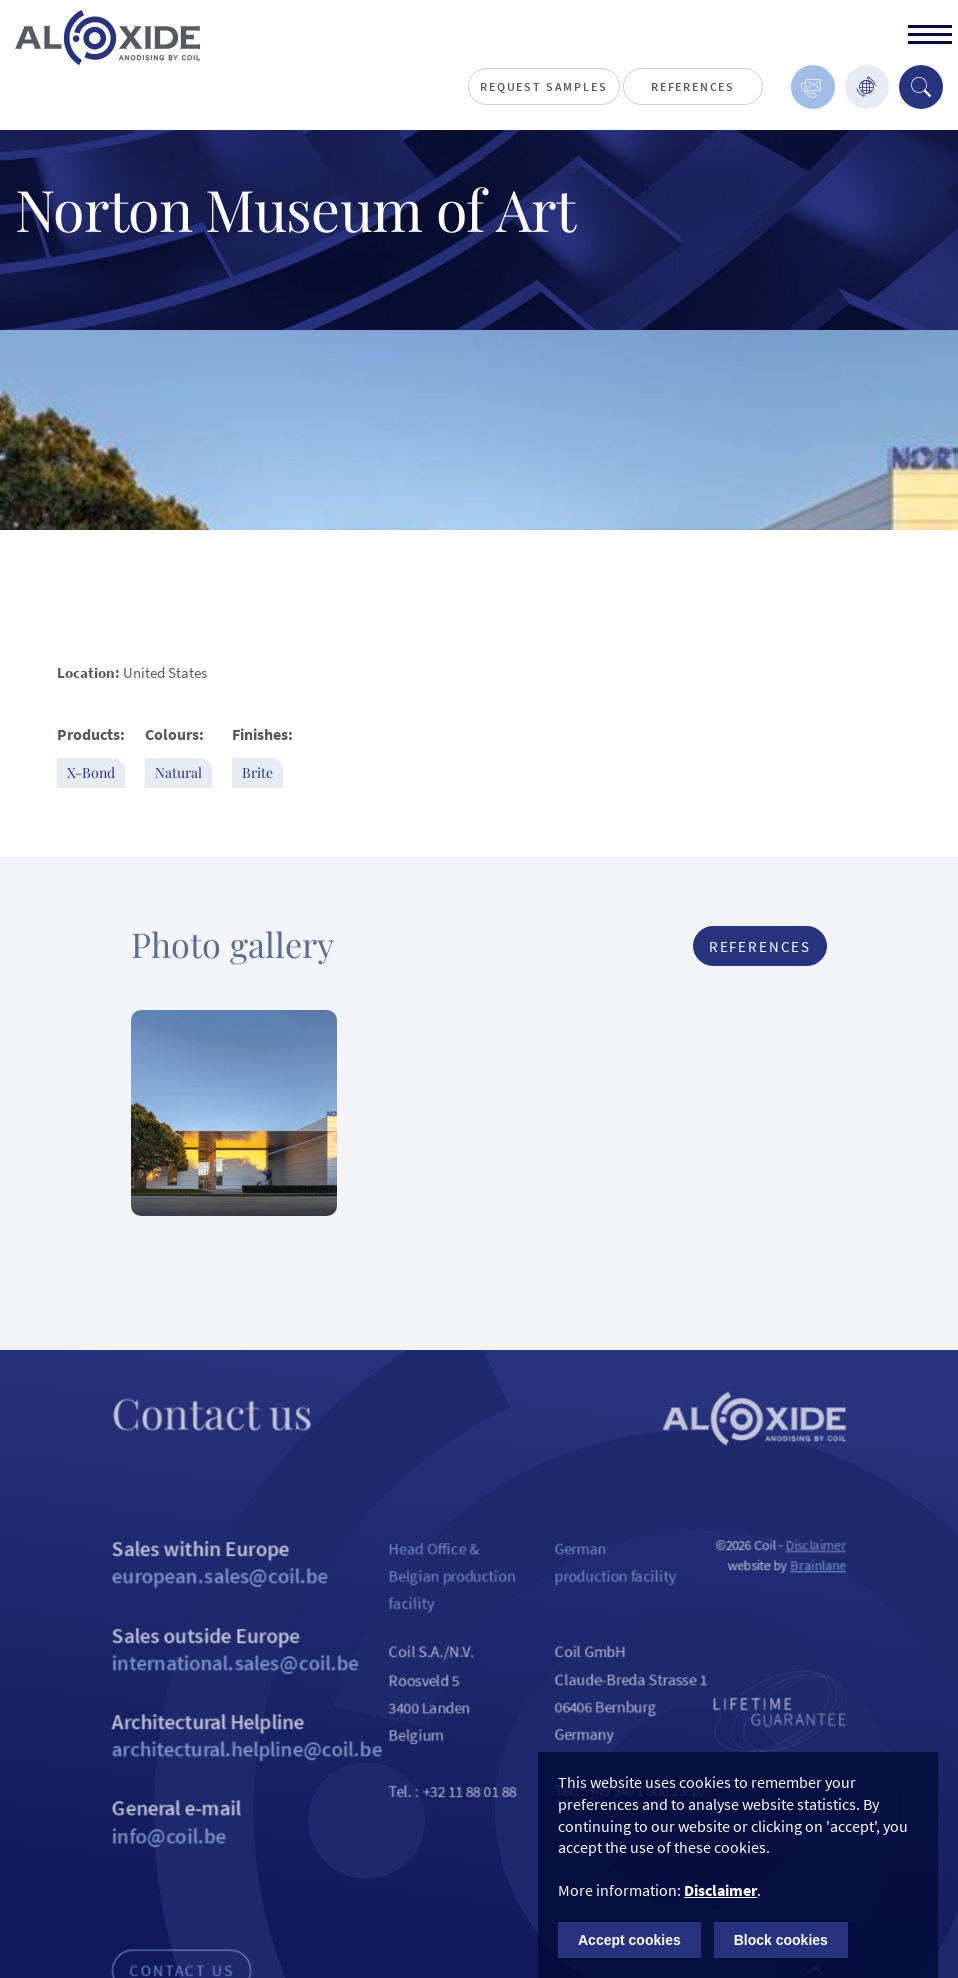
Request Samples (543, 86)
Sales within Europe (234, 1583)
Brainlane (836, 1586)
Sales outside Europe (234, 1674)
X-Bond (91, 772)
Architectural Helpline (234, 1765)
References (693, 86)
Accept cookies (629, 1940)
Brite (257, 772)
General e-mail (234, 1856)
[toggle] (930, 37)
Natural (178, 772)
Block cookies (781, 1940)
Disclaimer (833, 1564)
